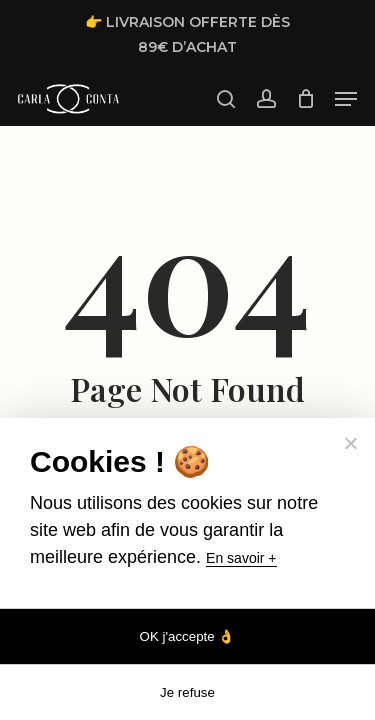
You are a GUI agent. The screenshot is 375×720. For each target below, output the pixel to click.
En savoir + (241, 558)
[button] (346, 99)
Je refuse (187, 692)
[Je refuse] (350, 443)
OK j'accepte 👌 (188, 636)
